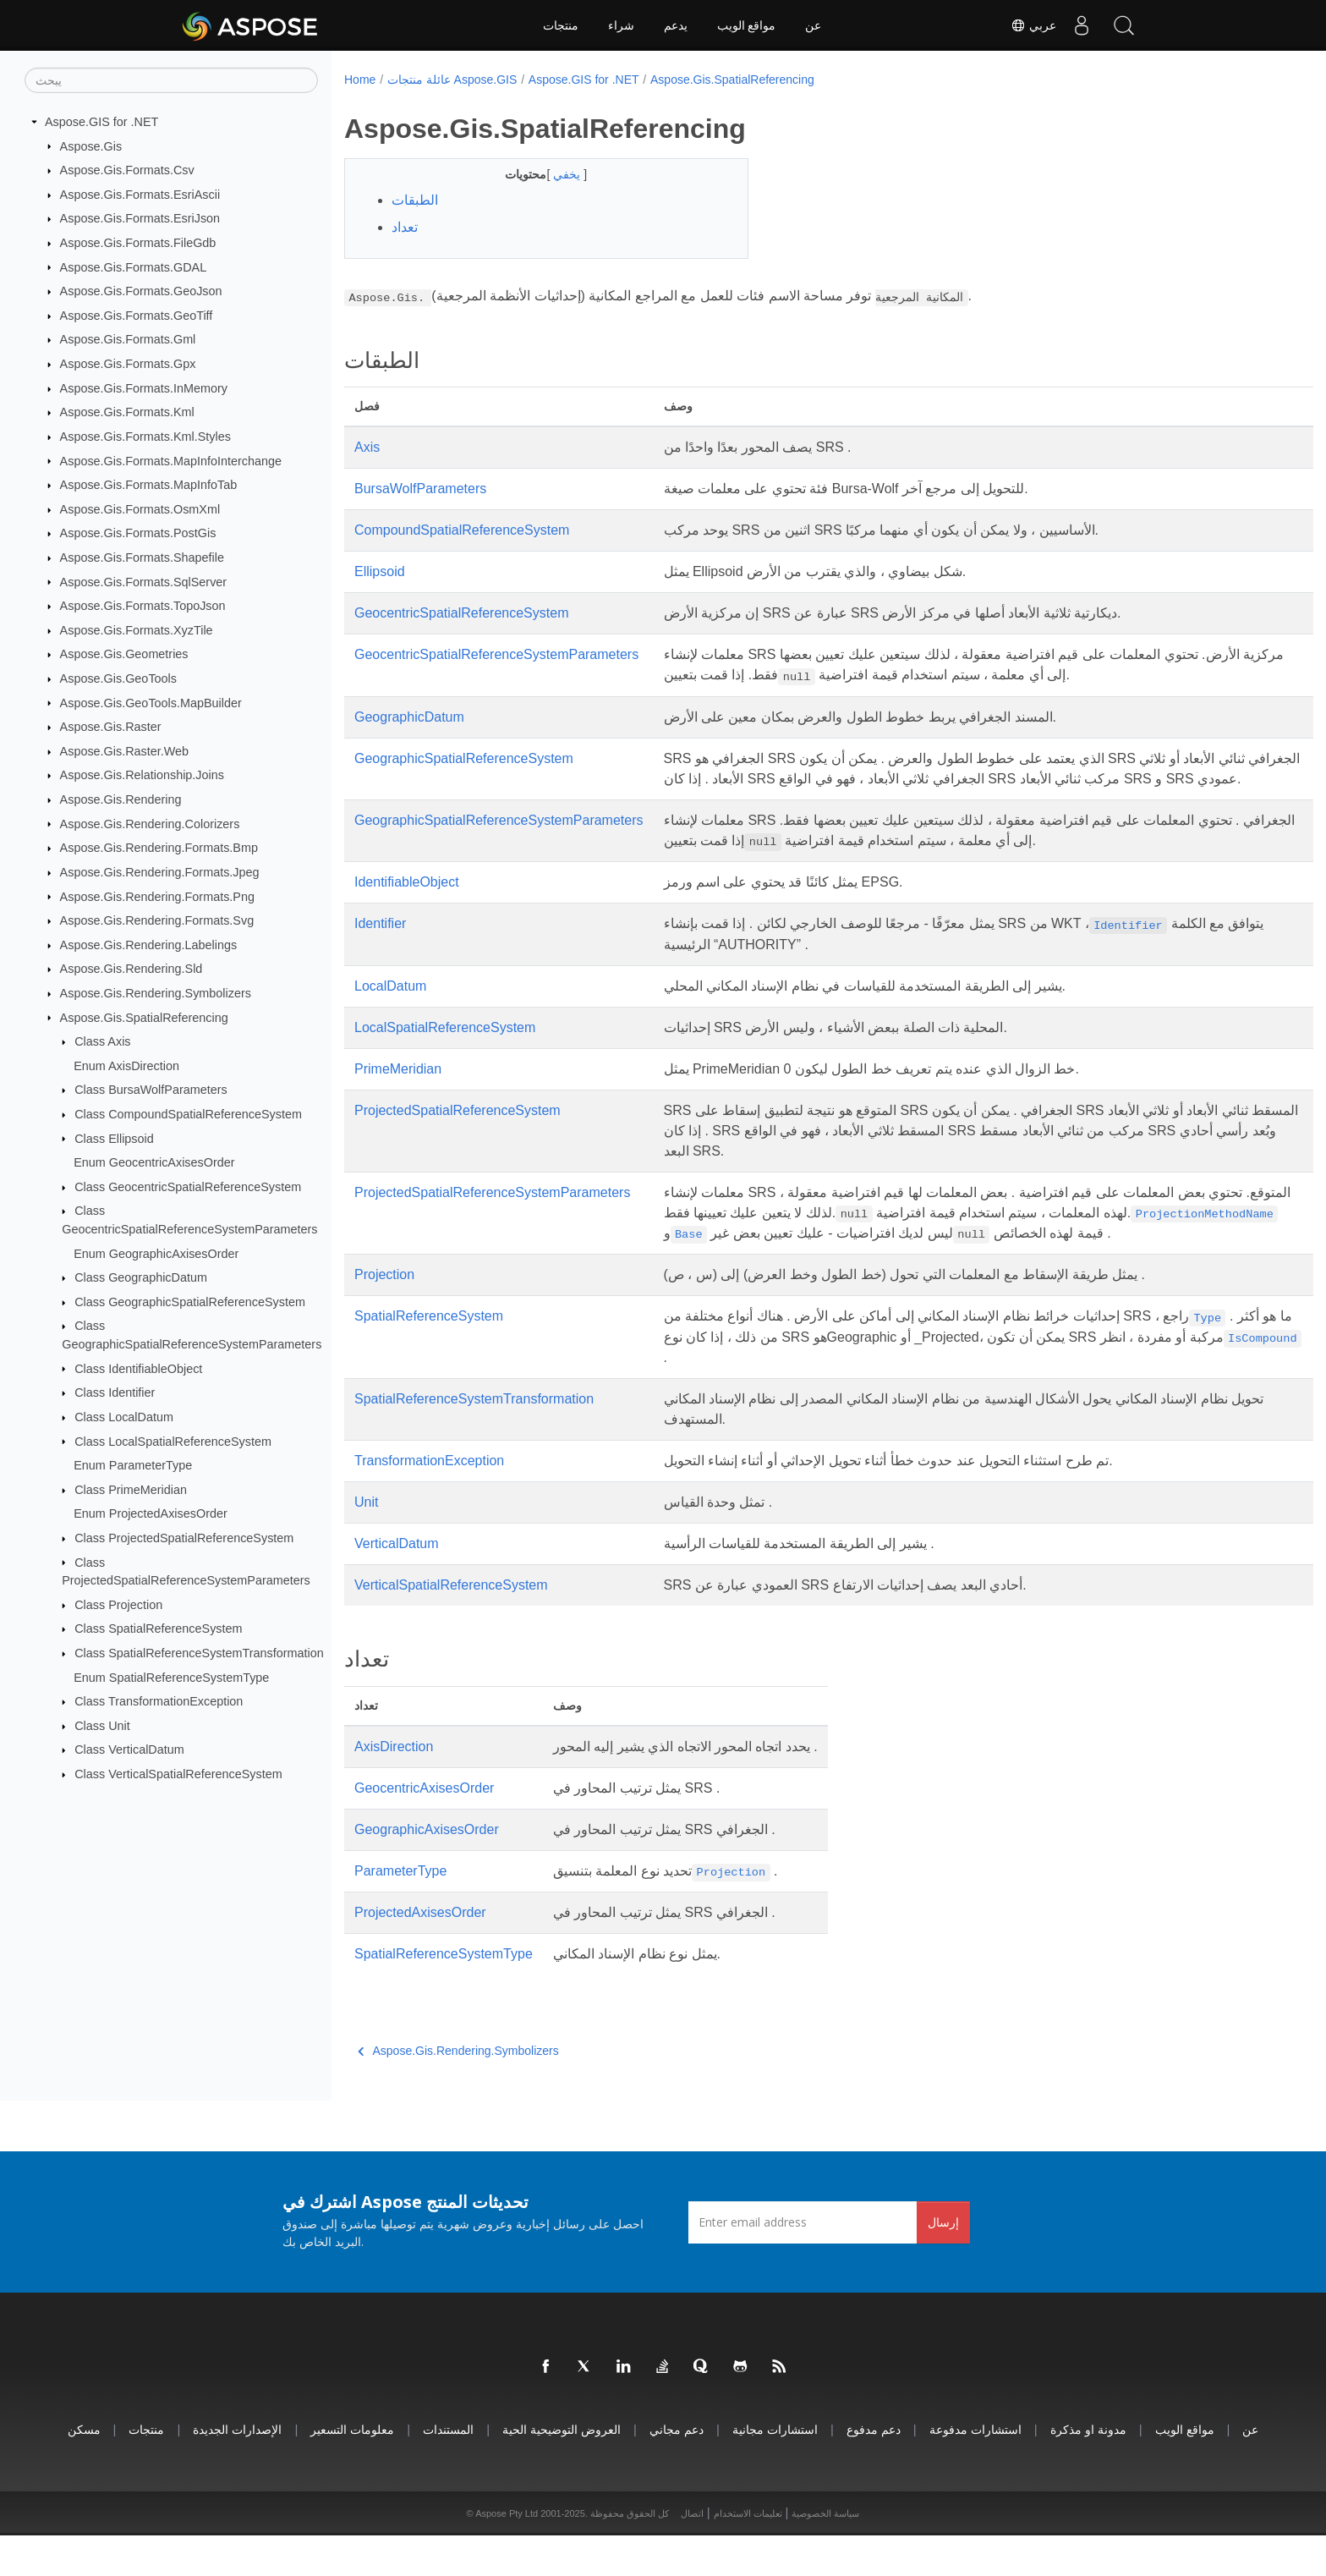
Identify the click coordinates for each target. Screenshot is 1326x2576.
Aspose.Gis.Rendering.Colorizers (150, 823)
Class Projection (118, 1605)
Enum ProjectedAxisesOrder (150, 1513)
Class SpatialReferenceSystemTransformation (199, 1653)
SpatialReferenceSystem (428, 1356)
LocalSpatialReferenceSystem (444, 1048)
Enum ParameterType (133, 1465)
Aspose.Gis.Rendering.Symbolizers (155, 993)
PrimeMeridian (397, 1089)
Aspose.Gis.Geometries (124, 654)
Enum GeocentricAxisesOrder (154, 1162)
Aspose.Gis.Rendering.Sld (131, 968)
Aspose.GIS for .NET (101, 122)
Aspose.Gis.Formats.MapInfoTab (149, 485)
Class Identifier (114, 1392)
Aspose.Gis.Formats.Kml (127, 412)
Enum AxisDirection (126, 1066)
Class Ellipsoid (114, 1138)
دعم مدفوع (874, 2470)
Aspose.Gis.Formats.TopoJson (143, 605)
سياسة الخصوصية (825, 2554)
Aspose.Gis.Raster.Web (124, 751)
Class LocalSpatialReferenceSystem (172, 1440)
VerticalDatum (396, 1584)
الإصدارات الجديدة (237, 2470)
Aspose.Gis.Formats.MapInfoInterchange (171, 460)
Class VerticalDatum (129, 1749)
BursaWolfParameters (420, 488)
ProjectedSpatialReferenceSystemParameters (492, 1213)
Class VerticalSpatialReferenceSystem (178, 1774)
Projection (384, 1315)
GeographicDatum (409, 717)
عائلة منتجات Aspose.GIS (452, 79)
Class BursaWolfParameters (150, 1089)
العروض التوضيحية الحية (561, 2470)
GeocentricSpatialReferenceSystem (461, 613)
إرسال (943, 2263)
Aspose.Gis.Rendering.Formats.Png (157, 896)
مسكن (84, 2470)
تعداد (405, 227)
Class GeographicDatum (140, 1277)
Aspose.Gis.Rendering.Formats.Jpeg (160, 872)
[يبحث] (171, 80)
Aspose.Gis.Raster (111, 726)
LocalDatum (390, 1006)
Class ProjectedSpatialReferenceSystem (183, 1538)
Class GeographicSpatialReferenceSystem (189, 1302)
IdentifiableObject (406, 902)
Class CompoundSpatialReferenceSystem (188, 1114)
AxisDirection (393, 1787)
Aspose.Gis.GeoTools (118, 678)
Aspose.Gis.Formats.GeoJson (141, 291)
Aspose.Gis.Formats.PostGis (138, 533)
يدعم (676, 25)
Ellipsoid (379, 571)
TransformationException (429, 1501)
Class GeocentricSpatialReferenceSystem (187, 1187)
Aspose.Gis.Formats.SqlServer (143, 581)
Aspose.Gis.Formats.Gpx (128, 364)
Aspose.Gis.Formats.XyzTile (136, 630)
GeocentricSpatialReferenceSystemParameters (496, 654)
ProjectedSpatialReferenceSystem (457, 1130)
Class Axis (102, 1041)
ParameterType (400, 1911)
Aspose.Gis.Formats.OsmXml (140, 509)
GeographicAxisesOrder (426, 1870)
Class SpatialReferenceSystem (158, 1628)
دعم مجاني (676, 2470)
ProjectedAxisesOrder (420, 1953)
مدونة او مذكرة (1088, 2470)
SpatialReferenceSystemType (443, 1994)
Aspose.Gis (91, 145)
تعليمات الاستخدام (748, 2554)
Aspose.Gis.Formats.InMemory (143, 388)
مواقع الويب (746, 25)
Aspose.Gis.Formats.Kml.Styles (145, 436)
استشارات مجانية (775, 2470)
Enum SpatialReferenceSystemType (171, 1676)
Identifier (380, 943)
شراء (621, 25)
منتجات (560, 25)
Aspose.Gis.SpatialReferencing (144, 1017)
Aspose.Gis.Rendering (121, 799)
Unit (366, 1542)
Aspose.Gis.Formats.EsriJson (140, 218)
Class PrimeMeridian (130, 1490)
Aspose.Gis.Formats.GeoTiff (136, 315)
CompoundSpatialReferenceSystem (461, 530)
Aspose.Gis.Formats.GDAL (133, 266)
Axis (367, 447)
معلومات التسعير (352, 2470)
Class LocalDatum (123, 1417)
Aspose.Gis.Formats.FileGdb (138, 243)
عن (813, 25)
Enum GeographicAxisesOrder (156, 1253)
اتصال (692, 2554)
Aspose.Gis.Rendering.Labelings (149, 945)
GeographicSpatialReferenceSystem (463, 758)
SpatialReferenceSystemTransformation (474, 1439)
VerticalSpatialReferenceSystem (451, 1625)
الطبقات (415, 200)
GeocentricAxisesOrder (424, 1828)
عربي (1033, 25)
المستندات (448, 2470)
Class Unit (102, 1726)
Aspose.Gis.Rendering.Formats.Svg (157, 920)
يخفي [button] (555, 174)
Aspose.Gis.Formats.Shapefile (142, 557)
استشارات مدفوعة (975, 2470)
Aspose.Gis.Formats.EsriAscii (140, 194)
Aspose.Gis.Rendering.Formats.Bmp (159, 847)
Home (359, 79)
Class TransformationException (158, 1701)
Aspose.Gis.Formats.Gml (128, 339)
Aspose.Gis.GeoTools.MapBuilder (151, 702)
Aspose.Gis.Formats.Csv (127, 170)
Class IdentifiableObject (138, 1368)
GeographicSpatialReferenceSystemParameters (499, 840)
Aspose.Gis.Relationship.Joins (142, 775)
